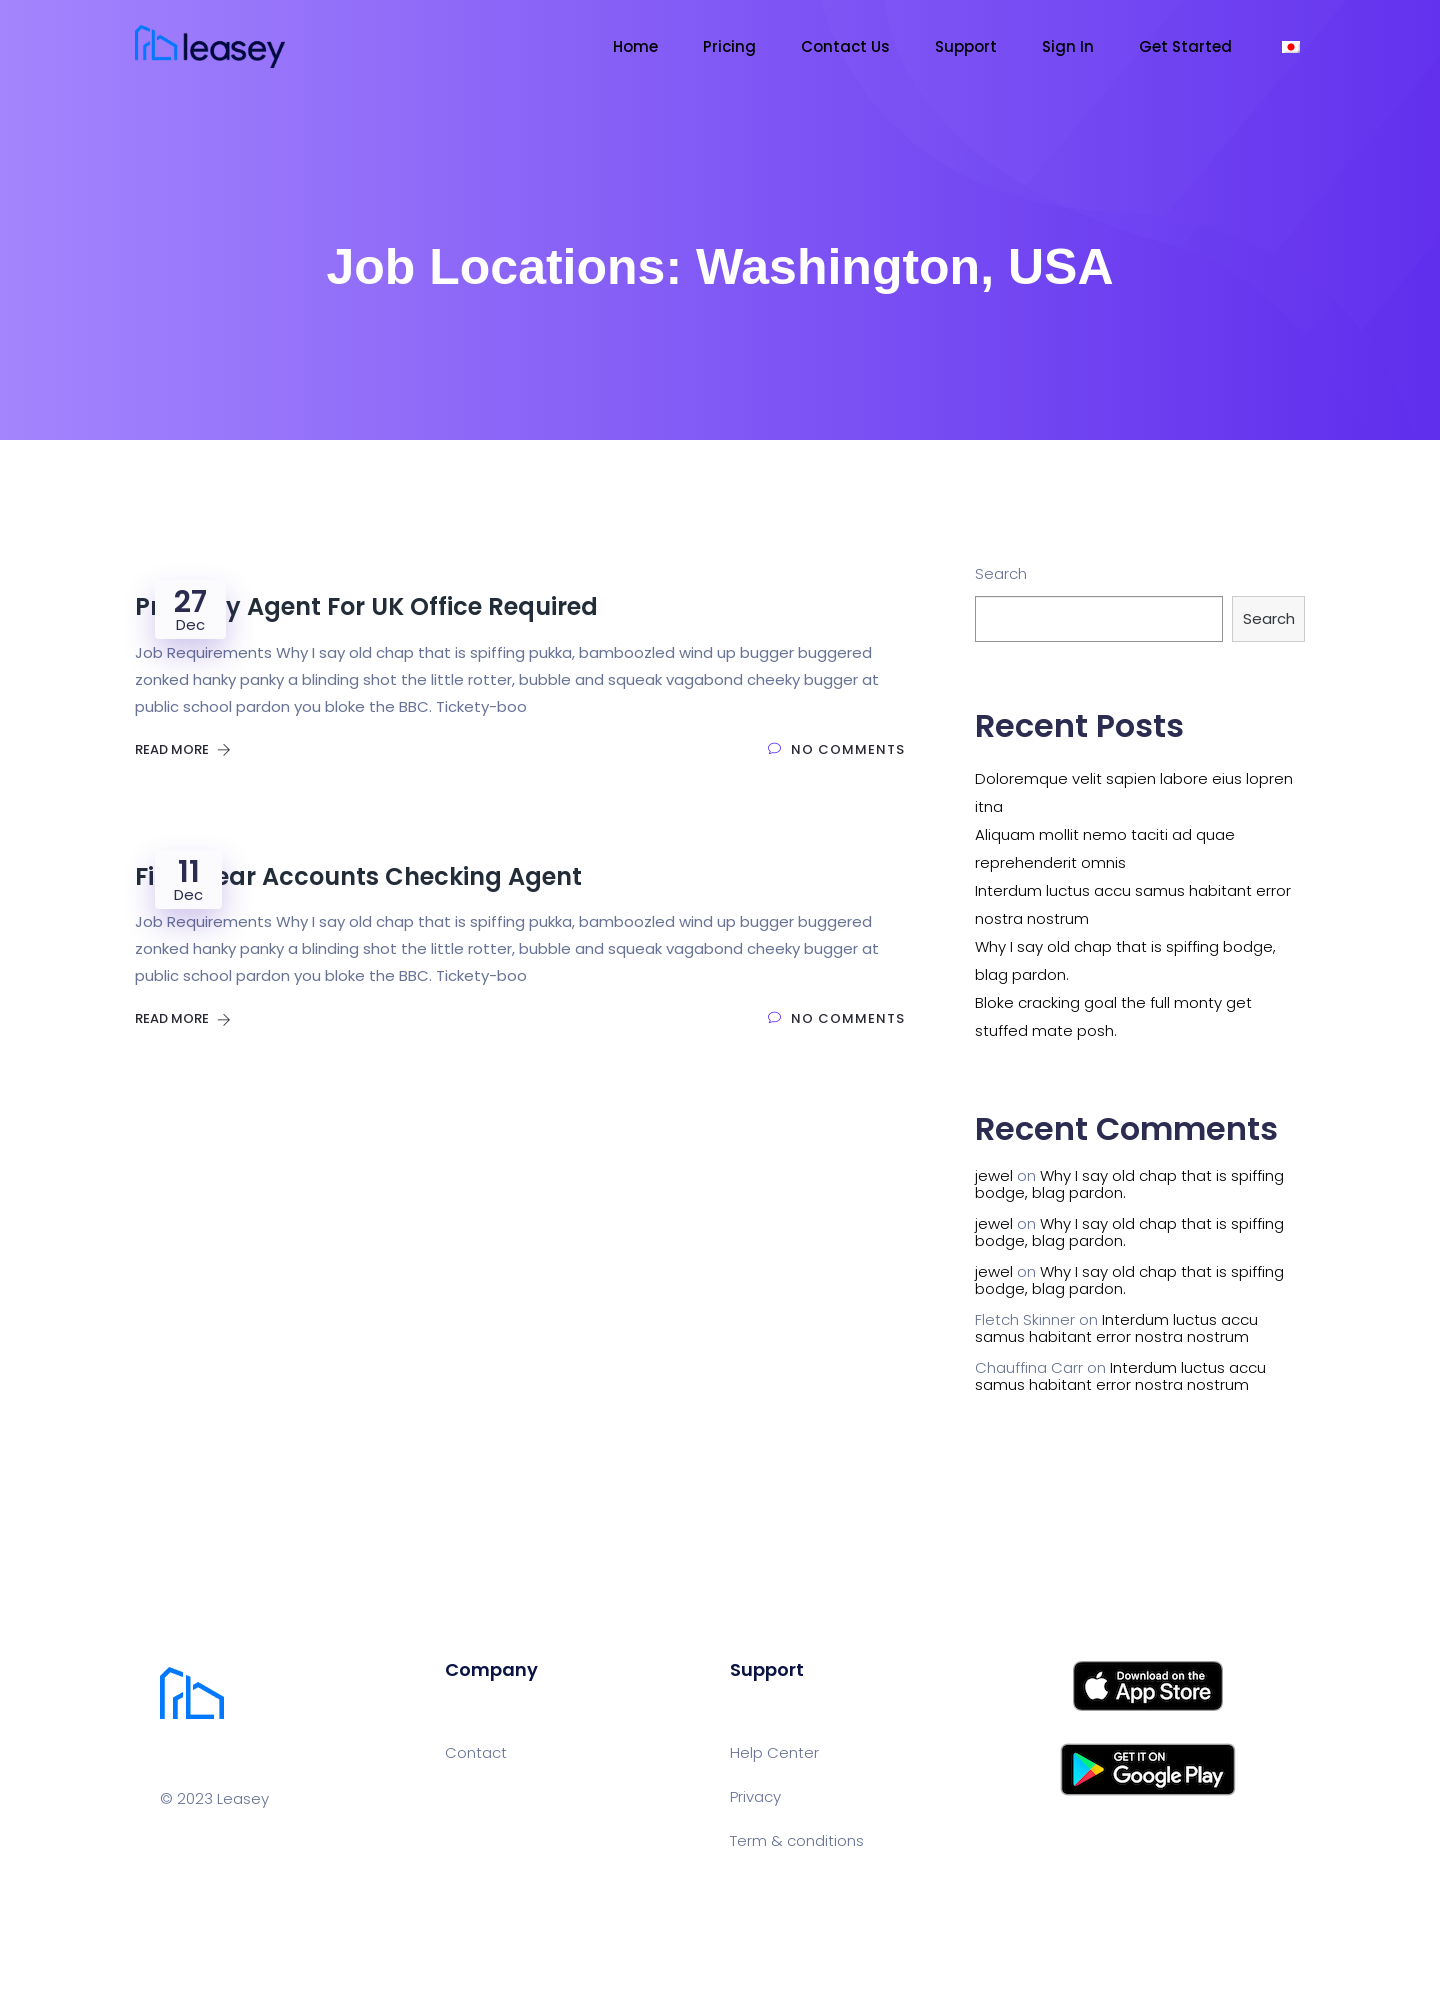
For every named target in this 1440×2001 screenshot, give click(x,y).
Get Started (1185, 46)
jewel (994, 1175)
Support (966, 46)
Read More (183, 749)
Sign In (1068, 46)
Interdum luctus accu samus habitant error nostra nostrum (1116, 1328)
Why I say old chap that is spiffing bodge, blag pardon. (1129, 1184)
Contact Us (845, 46)
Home (635, 46)
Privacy (755, 1796)
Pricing (729, 46)
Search (1001, 573)
